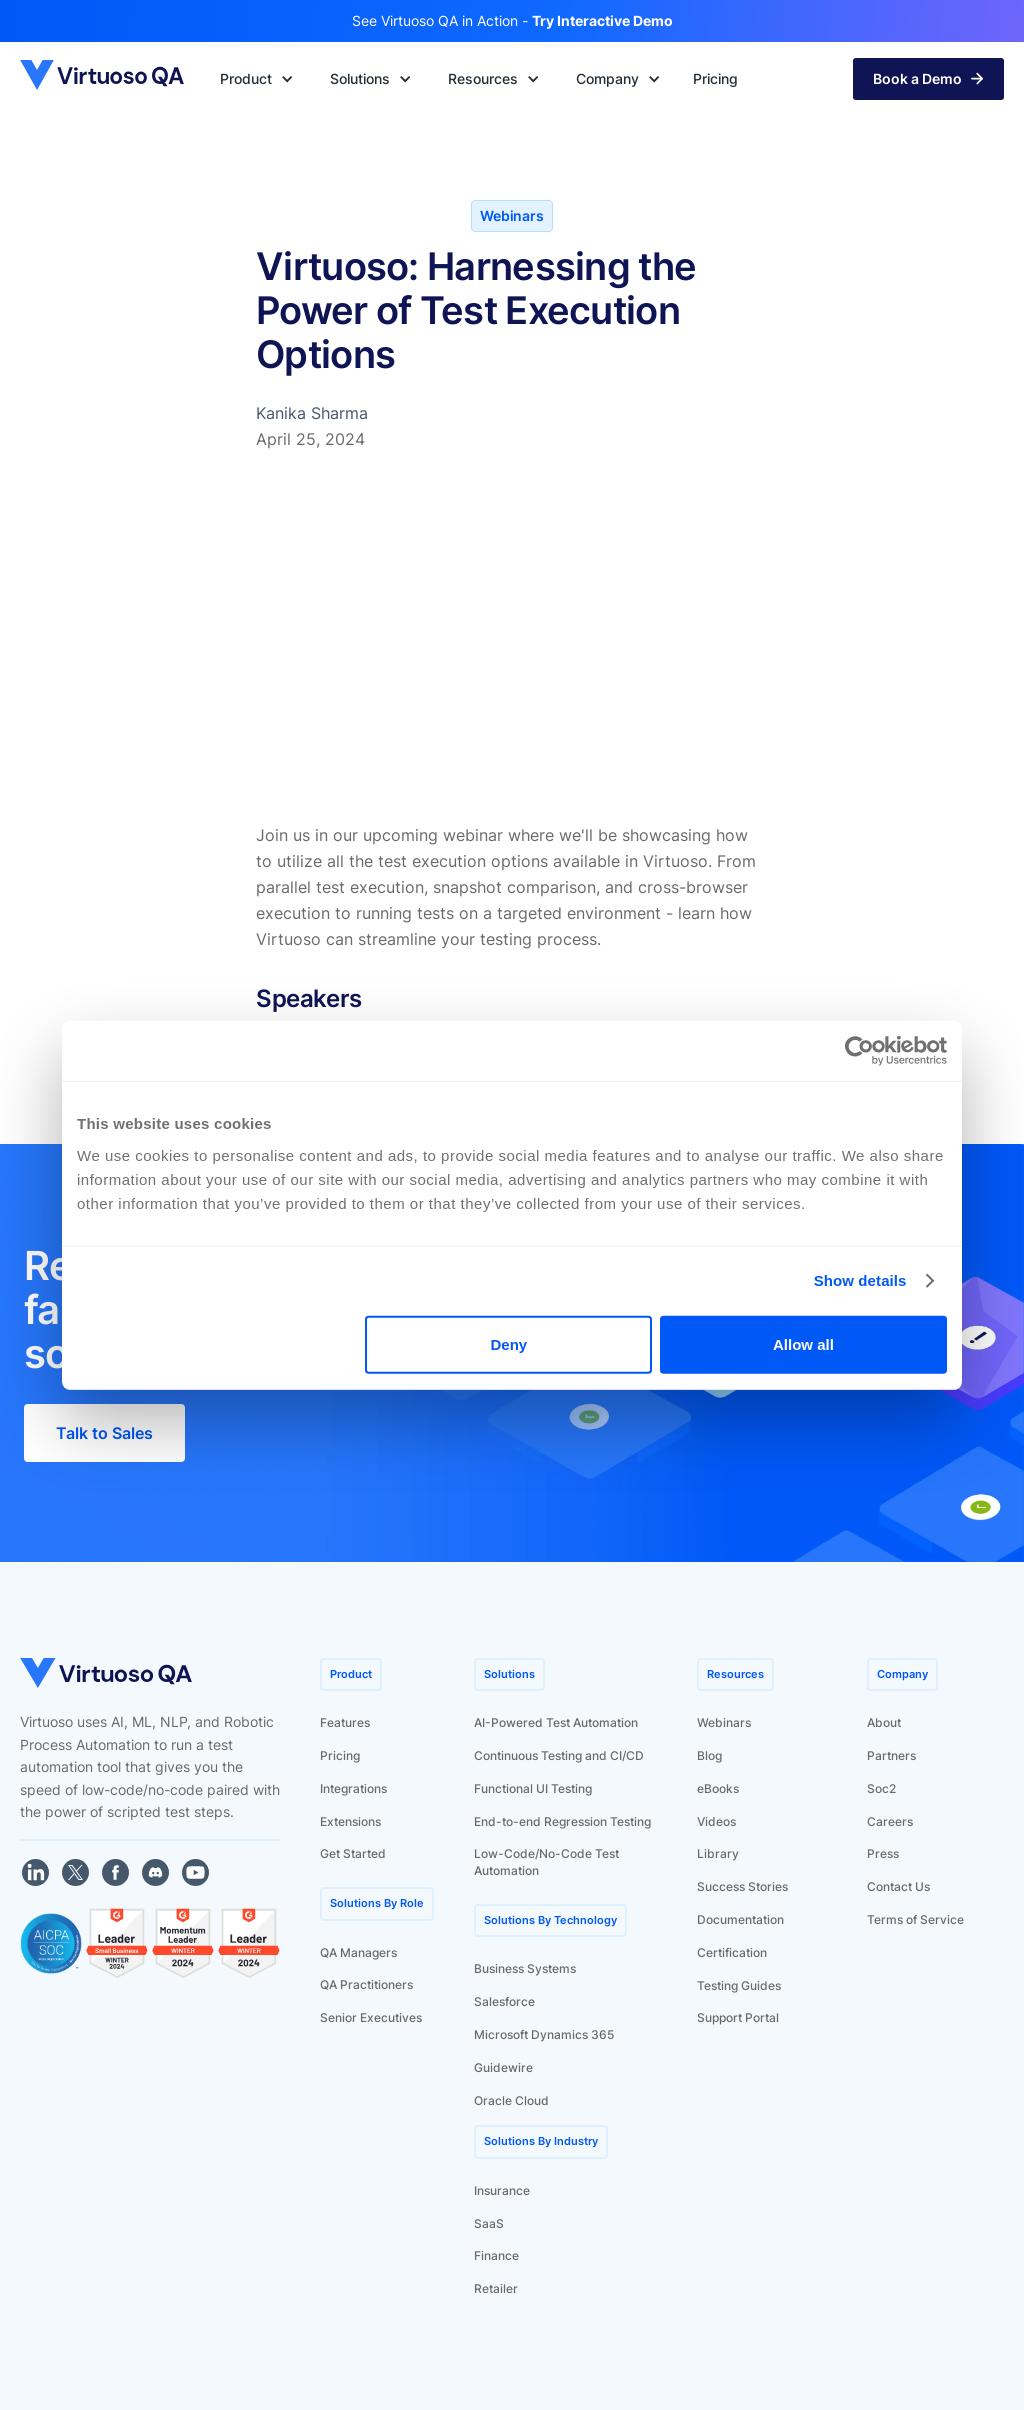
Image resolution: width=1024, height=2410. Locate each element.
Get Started (353, 1853)
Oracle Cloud (511, 2100)
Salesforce (504, 2001)
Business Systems (525, 1968)
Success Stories (742, 1886)
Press (883, 1853)
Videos (716, 1821)
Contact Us (898, 1886)
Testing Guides (739, 1985)
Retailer (496, 2288)
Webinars (724, 1722)
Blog (709, 1755)
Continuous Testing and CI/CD (559, 1755)
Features (345, 1722)
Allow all (803, 1343)
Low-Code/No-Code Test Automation (546, 1862)
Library (718, 1853)
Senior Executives (371, 2017)
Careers (890, 1821)
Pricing (340, 1755)
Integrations (353, 1788)
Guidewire (503, 2067)
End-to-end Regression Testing (562, 1821)
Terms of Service (915, 1919)
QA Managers (358, 1952)
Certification (732, 1952)
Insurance (502, 2190)
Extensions (350, 1821)
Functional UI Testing (533, 1788)
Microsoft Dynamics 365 (544, 2034)
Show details (860, 1280)
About (884, 1722)
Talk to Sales (104, 1433)
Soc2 (881, 1788)
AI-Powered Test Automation (556, 1722)
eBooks (718, 1788)
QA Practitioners (366, 1984)
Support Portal (738, 2017)
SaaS (489, 2223)
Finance (496, 2255)
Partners (891, 1755)
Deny (509, 1343)
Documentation (740, 1919)
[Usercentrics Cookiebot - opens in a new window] (859, 1051)
